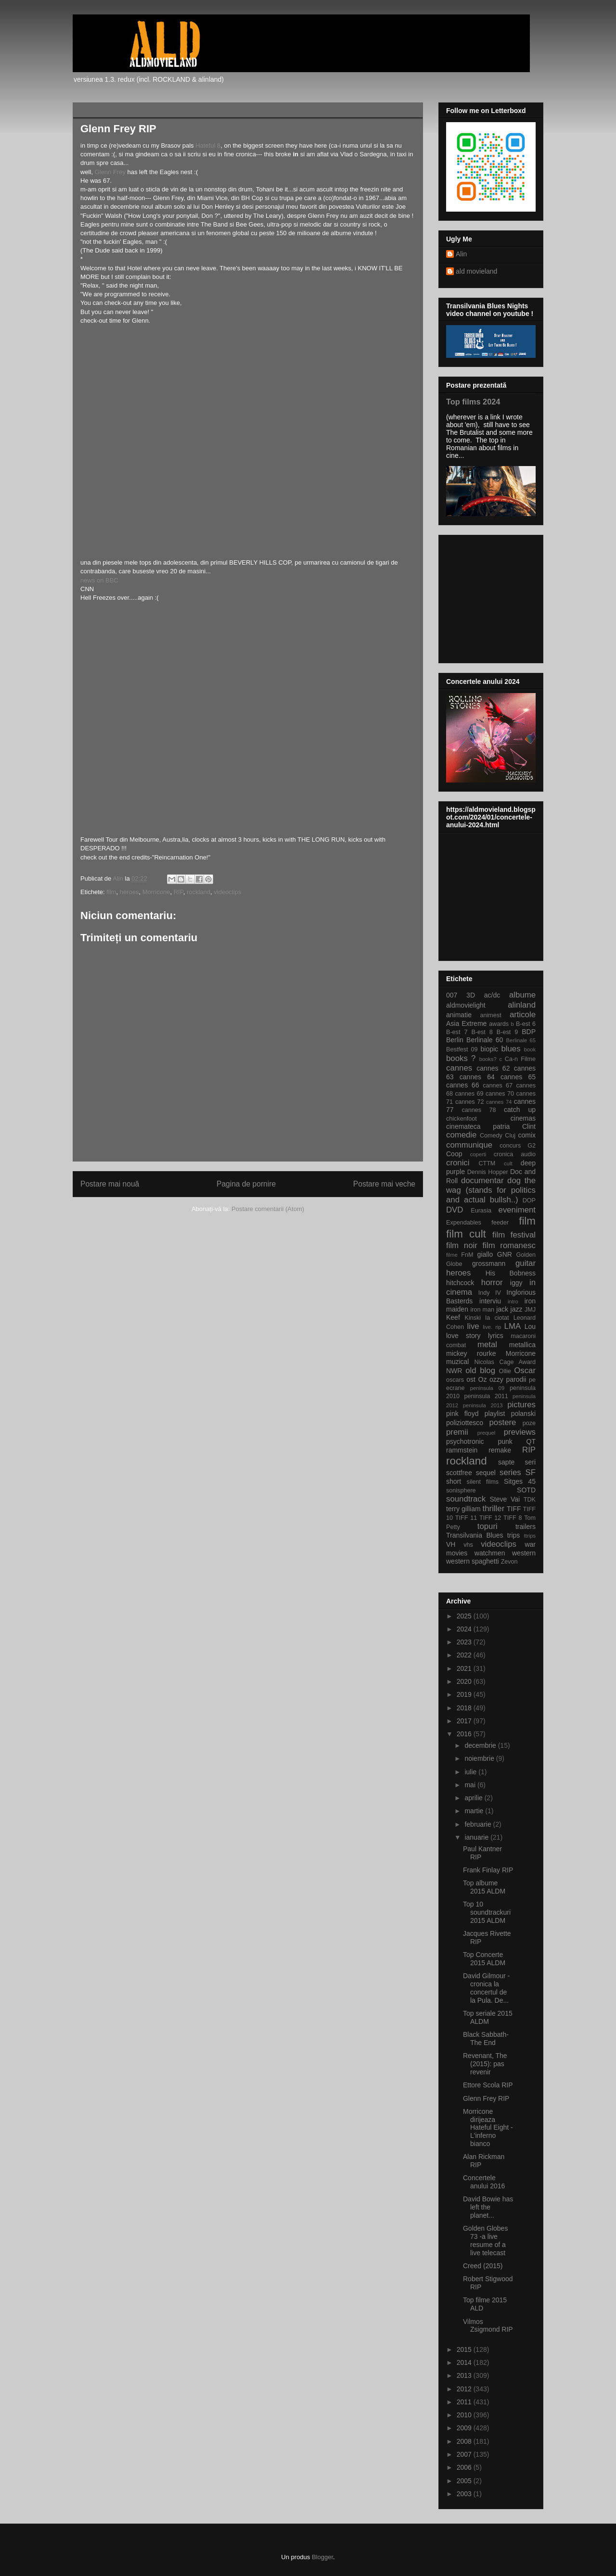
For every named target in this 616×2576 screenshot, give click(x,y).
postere (502, 1422)
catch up (520, 1109)
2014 (465, 2362)
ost (470, 1379)
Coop (454, 1154)
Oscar (525, 1370)
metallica (522, 1345)
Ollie (505, 1371)
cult (508, 1163)
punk (505, 1441)
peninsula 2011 (486, 1396)
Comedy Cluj (497, 1135)
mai (470, 1785)
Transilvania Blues (474, 1535)
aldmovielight (466, 1005)
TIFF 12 (490, 1518)
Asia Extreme (466, 1023)
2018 (465, 1708)
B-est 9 (507, 1032)
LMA (512, 1326)
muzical (457, 1361)
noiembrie (480, 1758)
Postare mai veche (384, 1184)
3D (470, 995)
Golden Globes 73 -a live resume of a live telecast (485, 2240)
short (453, 1481)
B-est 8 (481, 1032)
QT (531, 1441)
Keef (453, 1317)
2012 (465, 2389)
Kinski (472, 1317)
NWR (454, 1371)
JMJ (530, 1309)
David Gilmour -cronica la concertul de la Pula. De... (486, 1988)
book (530, 1049)
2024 (465, 1629)
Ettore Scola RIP (488, 2085)
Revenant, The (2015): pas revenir (485, 2064)
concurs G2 (518, 1145)
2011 (465, 2402)
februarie (478, 1824)
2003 (465, 2494)
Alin (461, 254)
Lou (530, 1326)
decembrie (481, 1745)
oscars (455, 1379)
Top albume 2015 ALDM (484, 1887)
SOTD (526, 1490)
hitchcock (460, 1283)
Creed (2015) (483, 2266)
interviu (490, 1301)
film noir (461, 1245)
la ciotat (497, 1317)
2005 (465, 2481)
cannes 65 (518, 1077)
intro (513, 1301)
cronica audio (515, 1154)
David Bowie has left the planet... (488, 2207)
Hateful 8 (207, 145)
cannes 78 (479, 1110)
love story (463, 1335)
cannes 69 (469, 1093)
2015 (465, 2349)
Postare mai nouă (109, 1184)
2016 (465, 1734)
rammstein (461, 1450)
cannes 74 (499, 1102)
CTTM (486, 1163)
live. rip (492, 1327)
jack (502, 1309)
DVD (454, 1209)
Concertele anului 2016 (484, 2182)
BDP (529, 1031)
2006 (465, 2467)
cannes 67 (498, 1085)
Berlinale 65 (521, 1040)
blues (510, 1048)
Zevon (509, 1561)
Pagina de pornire (246, 1184)
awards (499, 1024)
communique (469, 1144)
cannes (459, 1068)
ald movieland (476, 271)
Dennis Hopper (487, 1172)
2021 (465, 1668)
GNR (504, 1254)
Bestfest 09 (462, 1049)
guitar (525, 1263)
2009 (465, 2428)
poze (529, 1423)
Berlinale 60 (484, 1040)
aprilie (474, 1798)
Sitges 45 (520, 1481)
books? (488, 1059)
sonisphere (461, 1490)
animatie (459, 1015)
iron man (482, 1309)
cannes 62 (493, 1068)
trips (513, 1535)
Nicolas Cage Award (505, 1362)
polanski (523, 1413)
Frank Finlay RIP (488, 1870)
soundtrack (466, 1498)
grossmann (488, 1263)
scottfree (459, 1473)
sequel (486, 1473)
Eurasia (481, 1210)
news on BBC (99, 580)
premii (457, 1432)
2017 (465, 1721)
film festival (514, 1234)
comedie (461, 1134)
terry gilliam (463, 1509)
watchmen (490, 1553)
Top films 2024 (473, 401)
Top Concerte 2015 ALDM (484, 1959)
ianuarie (477, 1837)
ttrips (530, 1536)
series (510, 1472)
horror (492, 1282)
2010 (465, 2415)
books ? (460, 1058)
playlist (495, 1413)
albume (522, 994)
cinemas (523, 1118)
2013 (465, 2375)
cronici (458, 1162)
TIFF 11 (466, 1518)
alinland (522, 1005)
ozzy (496, 1379)
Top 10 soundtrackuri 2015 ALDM (487, 1912)
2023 (465, 1642)
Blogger (322, 2557)
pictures (521, 1404)
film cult (466, 1234)
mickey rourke (471, 1353)
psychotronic (465, 1441)
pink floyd (462, 1413)
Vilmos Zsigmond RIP (488, 2326)
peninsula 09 (487, 1388)
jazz (517, 1309)
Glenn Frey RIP (486, 2098)
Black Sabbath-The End (486, 2038)
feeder (500, 1222)
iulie (471, 1772)
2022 (465, 1655)
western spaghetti (472, 1561)
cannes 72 (469, 1102)
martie (474, 1811)
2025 (465, 1616)
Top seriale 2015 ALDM (488, 2017)
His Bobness (511, 1273)
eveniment (517, 1209)
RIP (178, 892)
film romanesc (509, 1245)
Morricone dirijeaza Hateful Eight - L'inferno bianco (488, 2127)
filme (452, 1255)
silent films (483, 1481)
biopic (489, 1049)
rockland (198, 892)
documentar (482, 1180)
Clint (529, 1126)
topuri (487, 1526)
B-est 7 (456, 1032)
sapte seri (517, 1462)
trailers (525, 1526)
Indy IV (489, 1292)
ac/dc (492, 995)
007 (451, 995)
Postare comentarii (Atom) (267, 1208)
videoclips (227, 892)
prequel (486, 1433)
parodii (516, 1379)
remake (499, 1450)
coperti (478, 1154)
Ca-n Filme (520, 1059)
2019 (465, 1694)
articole (523, 1014)
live (473, 1326)
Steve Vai (505, 1499)
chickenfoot (461, 1118)
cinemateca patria (478, 1126)
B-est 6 (526, 1024)
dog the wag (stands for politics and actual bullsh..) (491, 1190)
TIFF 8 (512, 1518)
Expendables (463, 1222)
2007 (465, 2454)
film (111, 892)
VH (450, 1544)
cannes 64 (477, 1077)
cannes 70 (500, 1093)
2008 (465, 2441)
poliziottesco (464, 1423)
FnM (467, 1254)
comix (527, 1135)
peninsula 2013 (483, 1405)
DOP (529, 1200)
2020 (465, 1681)
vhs (468, 1544)
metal (487, 1344)
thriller (494, 1508)
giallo (485, 1254)
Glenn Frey (110, 172)
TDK (530, 1499)
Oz (482, 1379)
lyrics (495, 1335)
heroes (129, 892)
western (524, 1553)
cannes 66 (462, 1085)
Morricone (156, 892)
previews (520, 1432)
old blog (480, 1370)
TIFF (514, 1509)
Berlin (454, 1040)
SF (531, 1472)
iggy (516, 1283)
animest (490, 1015)
